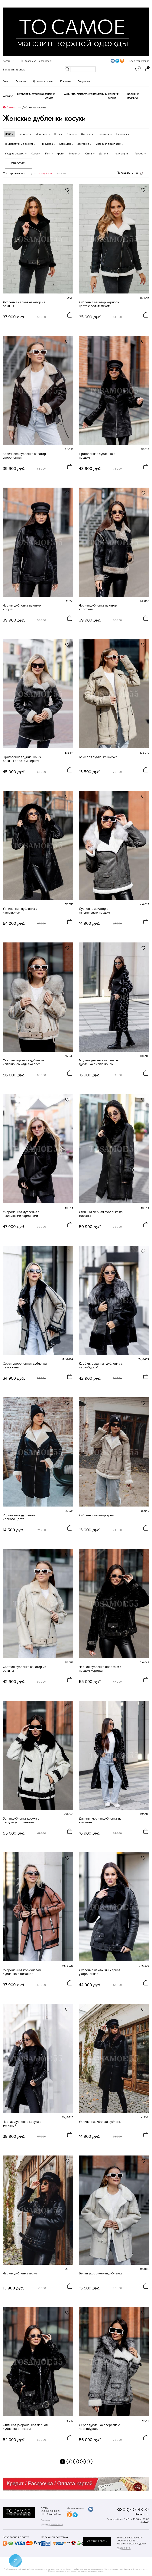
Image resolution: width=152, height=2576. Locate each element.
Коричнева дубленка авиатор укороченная (24, 456)
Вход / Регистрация (138, 61)
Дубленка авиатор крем (96, 1515)
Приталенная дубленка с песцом (97, 456)
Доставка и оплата (43, 81)
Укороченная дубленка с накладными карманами (21, 1214)
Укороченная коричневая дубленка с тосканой (22, 1972)
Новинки (61, 173)
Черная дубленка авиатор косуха (22, 607)
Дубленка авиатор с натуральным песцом (94, 910)
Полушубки (87, 94)
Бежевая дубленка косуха (98, 757)
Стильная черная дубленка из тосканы (101, 1214)
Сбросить (18, 163)
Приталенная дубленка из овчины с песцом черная (22, 759)
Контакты (65, 81)
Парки (27, 94)
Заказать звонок (14, 69)
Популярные (46, 173)
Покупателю (84, 81)
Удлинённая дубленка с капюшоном (20, 910)
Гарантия (21, 81)
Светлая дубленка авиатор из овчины (24, 1669)
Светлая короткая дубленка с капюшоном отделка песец (24, 1062)
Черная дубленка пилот (20, 2273)
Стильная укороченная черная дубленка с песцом (25, 2427)
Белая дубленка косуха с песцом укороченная (21, 1820)
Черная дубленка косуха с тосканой (22, 2124)
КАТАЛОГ (8, 96)
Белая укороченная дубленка (100, 2273)
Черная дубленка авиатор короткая (98, 607)
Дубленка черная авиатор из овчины (24, 304)
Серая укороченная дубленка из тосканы (25, 1365)
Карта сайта (124, 2547)
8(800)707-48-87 (132, 2509)
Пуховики (101, 94)
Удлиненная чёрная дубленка (100, 2122)
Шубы (20, 94)
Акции (68, 94)
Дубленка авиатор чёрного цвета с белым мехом (99, 304)
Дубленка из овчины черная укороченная (99, 1972)
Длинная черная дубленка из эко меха (100, 1820)
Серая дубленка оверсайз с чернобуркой (99, 2427)
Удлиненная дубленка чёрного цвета (19, 1517)
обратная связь (97, 2541)
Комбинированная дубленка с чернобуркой (100, 1365)
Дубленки (37, 94)
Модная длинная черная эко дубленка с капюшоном (99, 1062)
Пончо (76, 94)
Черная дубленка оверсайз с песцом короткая (100, 1669)
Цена (33, 173)
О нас (6, 81)
